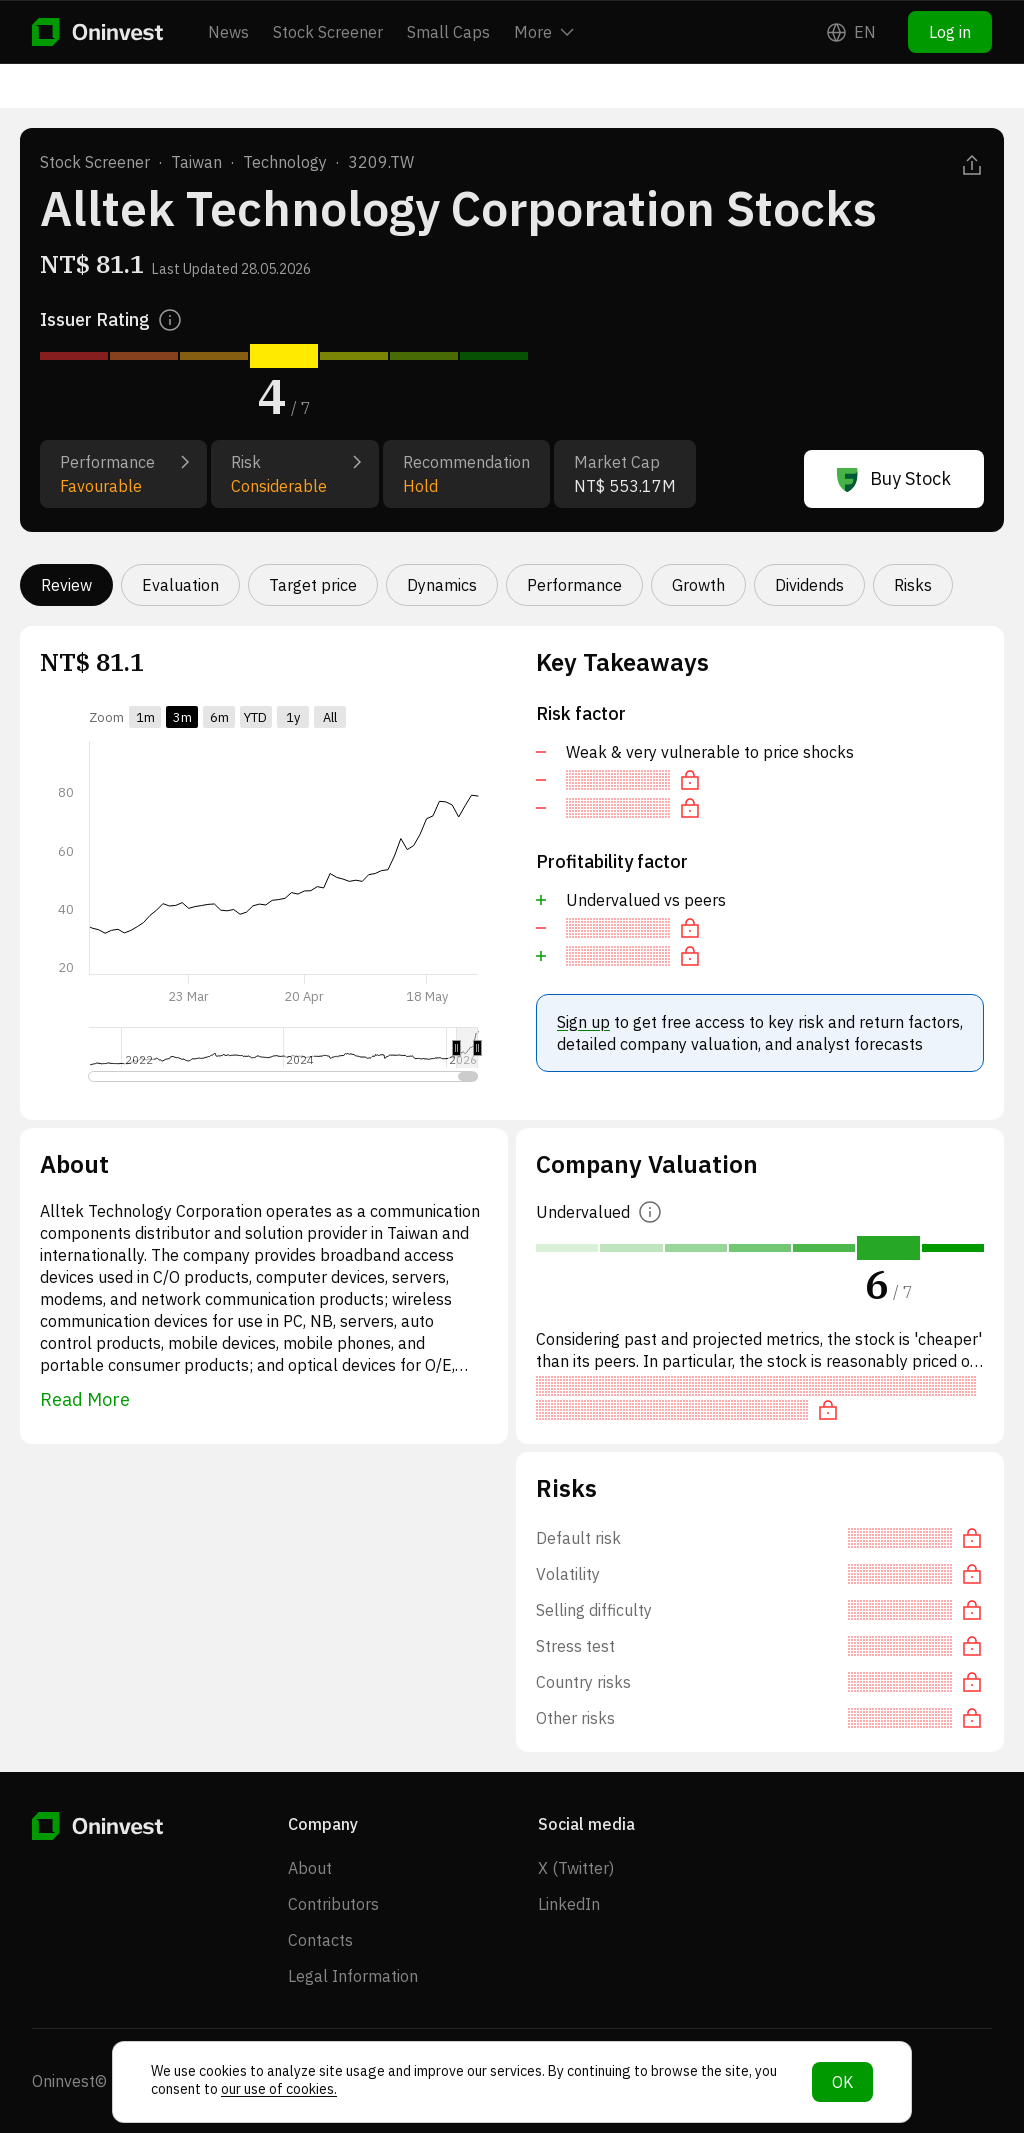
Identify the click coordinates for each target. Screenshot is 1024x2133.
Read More (85, 1399)
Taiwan (196, 162)
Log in (950, 32)
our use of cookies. (279, 2089)
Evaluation (180, 585)
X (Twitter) (576, 1868)
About (310, 1868)
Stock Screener (328, 32)
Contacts (320, 1940)
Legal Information (353, 1976)
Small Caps (448, 32)
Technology (285, 162)
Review (66, 585)
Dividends (809, 585)
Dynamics (442, 585)
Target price (313, 585)
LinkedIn (569, 1904)
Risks (913, 585)
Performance (574, 585)
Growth (698, 585)
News (228, 32)
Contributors (333, 1904)
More (544, 32)
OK (842, 2082)
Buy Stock (894, 479)
